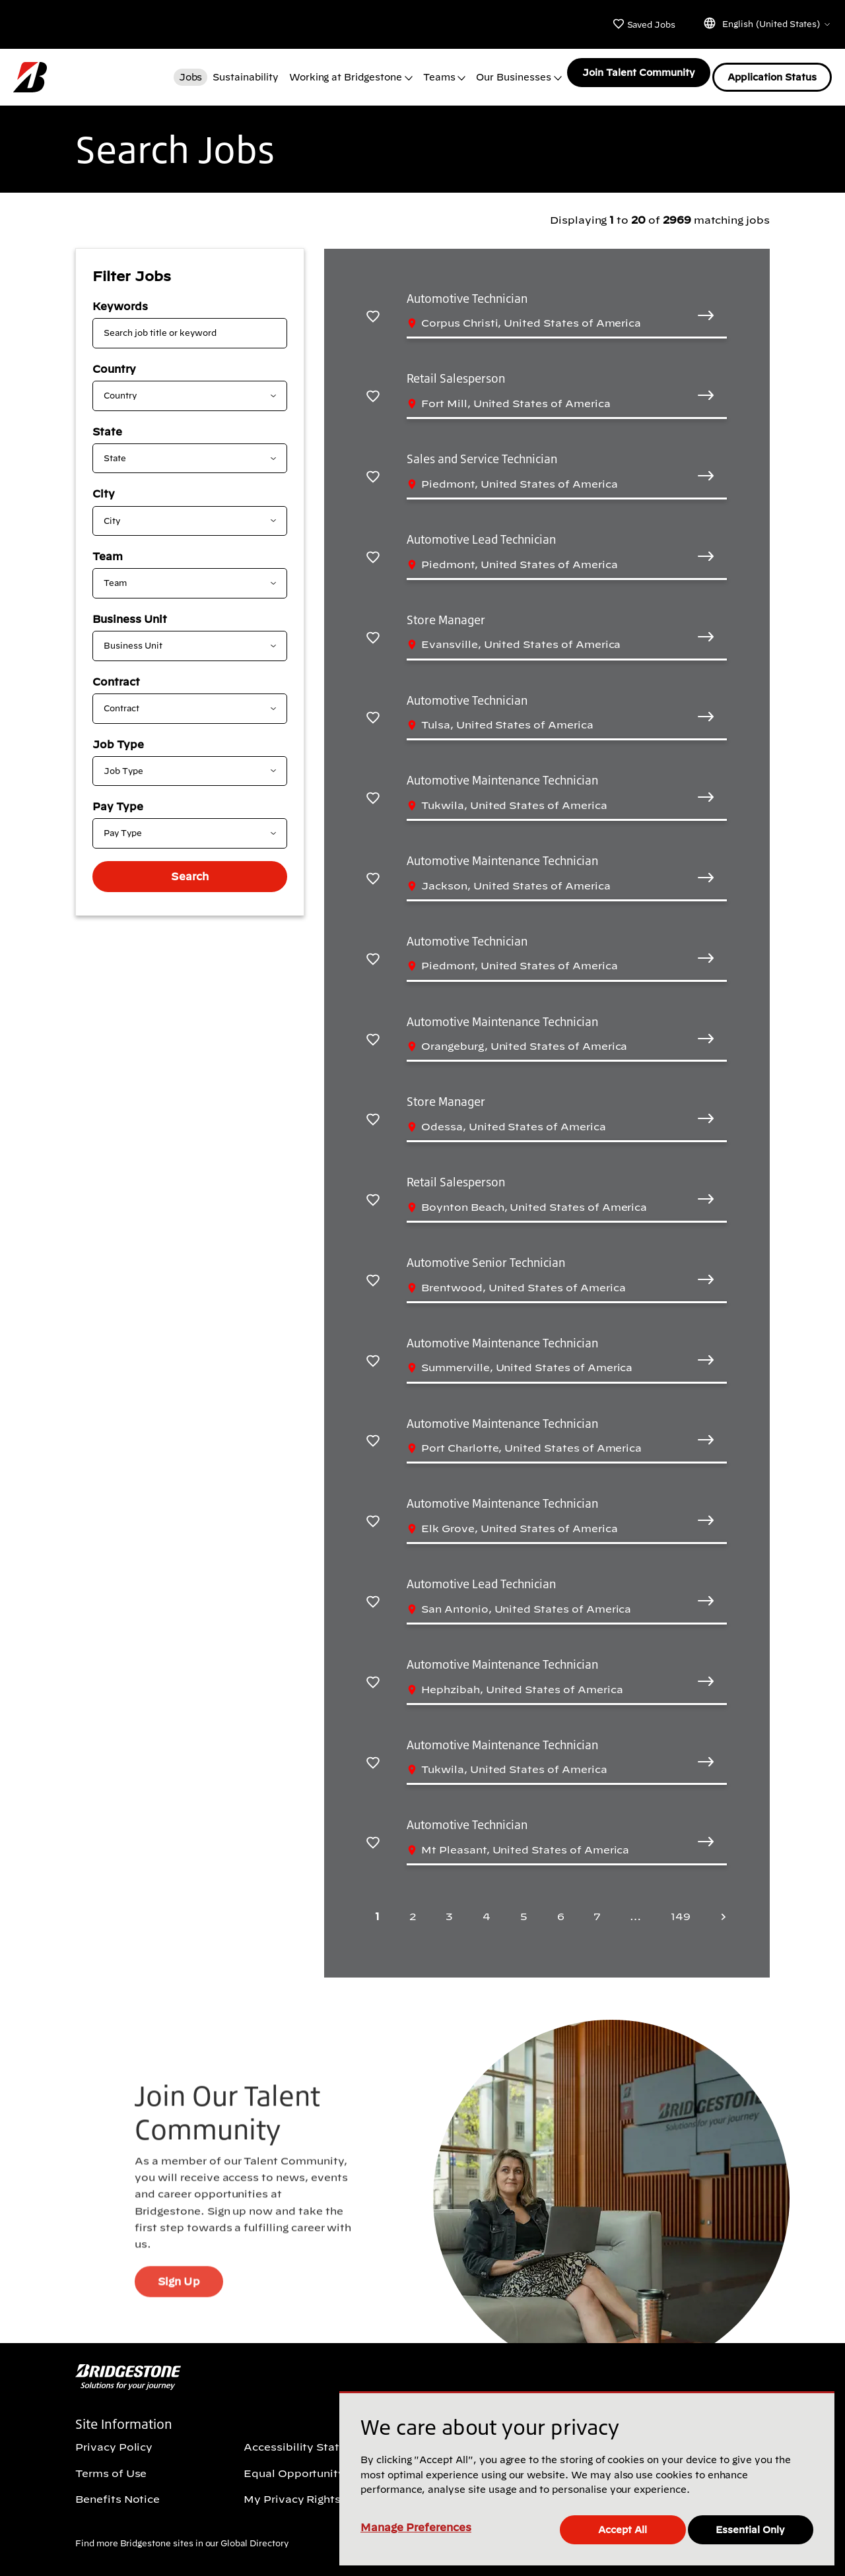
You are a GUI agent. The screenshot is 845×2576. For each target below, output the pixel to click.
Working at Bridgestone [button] (341, 72)
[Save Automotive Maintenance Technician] (373, 789)
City (103, 485)
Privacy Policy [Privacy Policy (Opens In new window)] (113, 2439)
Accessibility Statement (309, 2439)
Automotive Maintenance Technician (502, 771)
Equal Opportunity (294, 2464)
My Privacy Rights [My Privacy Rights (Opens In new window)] (292, 2490)
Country (114, 360)
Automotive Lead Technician (481, 530)
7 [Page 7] (596, 1908)
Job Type (118, 736)
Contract (116, 673)
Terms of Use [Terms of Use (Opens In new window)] (111, 2464)
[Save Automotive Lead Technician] (373, 548)
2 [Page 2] (412, 1908)
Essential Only (753, 2529)
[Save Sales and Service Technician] (373, 467)
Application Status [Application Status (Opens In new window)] (772, 72)
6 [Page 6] (560, 1908)
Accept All (625, 2529)
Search (189, 868)
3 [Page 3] (449, 1908)
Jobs (186, 72)
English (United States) (767, 23)
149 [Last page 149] (681, 1908)
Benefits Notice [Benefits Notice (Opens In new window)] (117, 2490)
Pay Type (117, 798)
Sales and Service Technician (482, 450)
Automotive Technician (467, 289)
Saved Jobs (643, 23)
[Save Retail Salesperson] (373, 387)
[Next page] (719, 1908)
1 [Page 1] (377, 1908)
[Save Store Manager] (373, 628)
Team (107, 548)
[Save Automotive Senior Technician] (373, 1271)
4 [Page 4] (486, 1908)
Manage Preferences (415, 2529)
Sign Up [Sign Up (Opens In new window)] (178, 2299)
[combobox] (179, 387)
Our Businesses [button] (508, 72)
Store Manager (446, 611)
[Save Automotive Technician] (373, 306)
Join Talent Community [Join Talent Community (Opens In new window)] (634, 72)
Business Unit (129, 610)
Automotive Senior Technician (486, 1253)
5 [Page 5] (523, 1908)
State (107, 423)
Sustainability (240, 72)
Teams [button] (435, 72)
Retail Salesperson (456, 370)
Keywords (120, 298)
